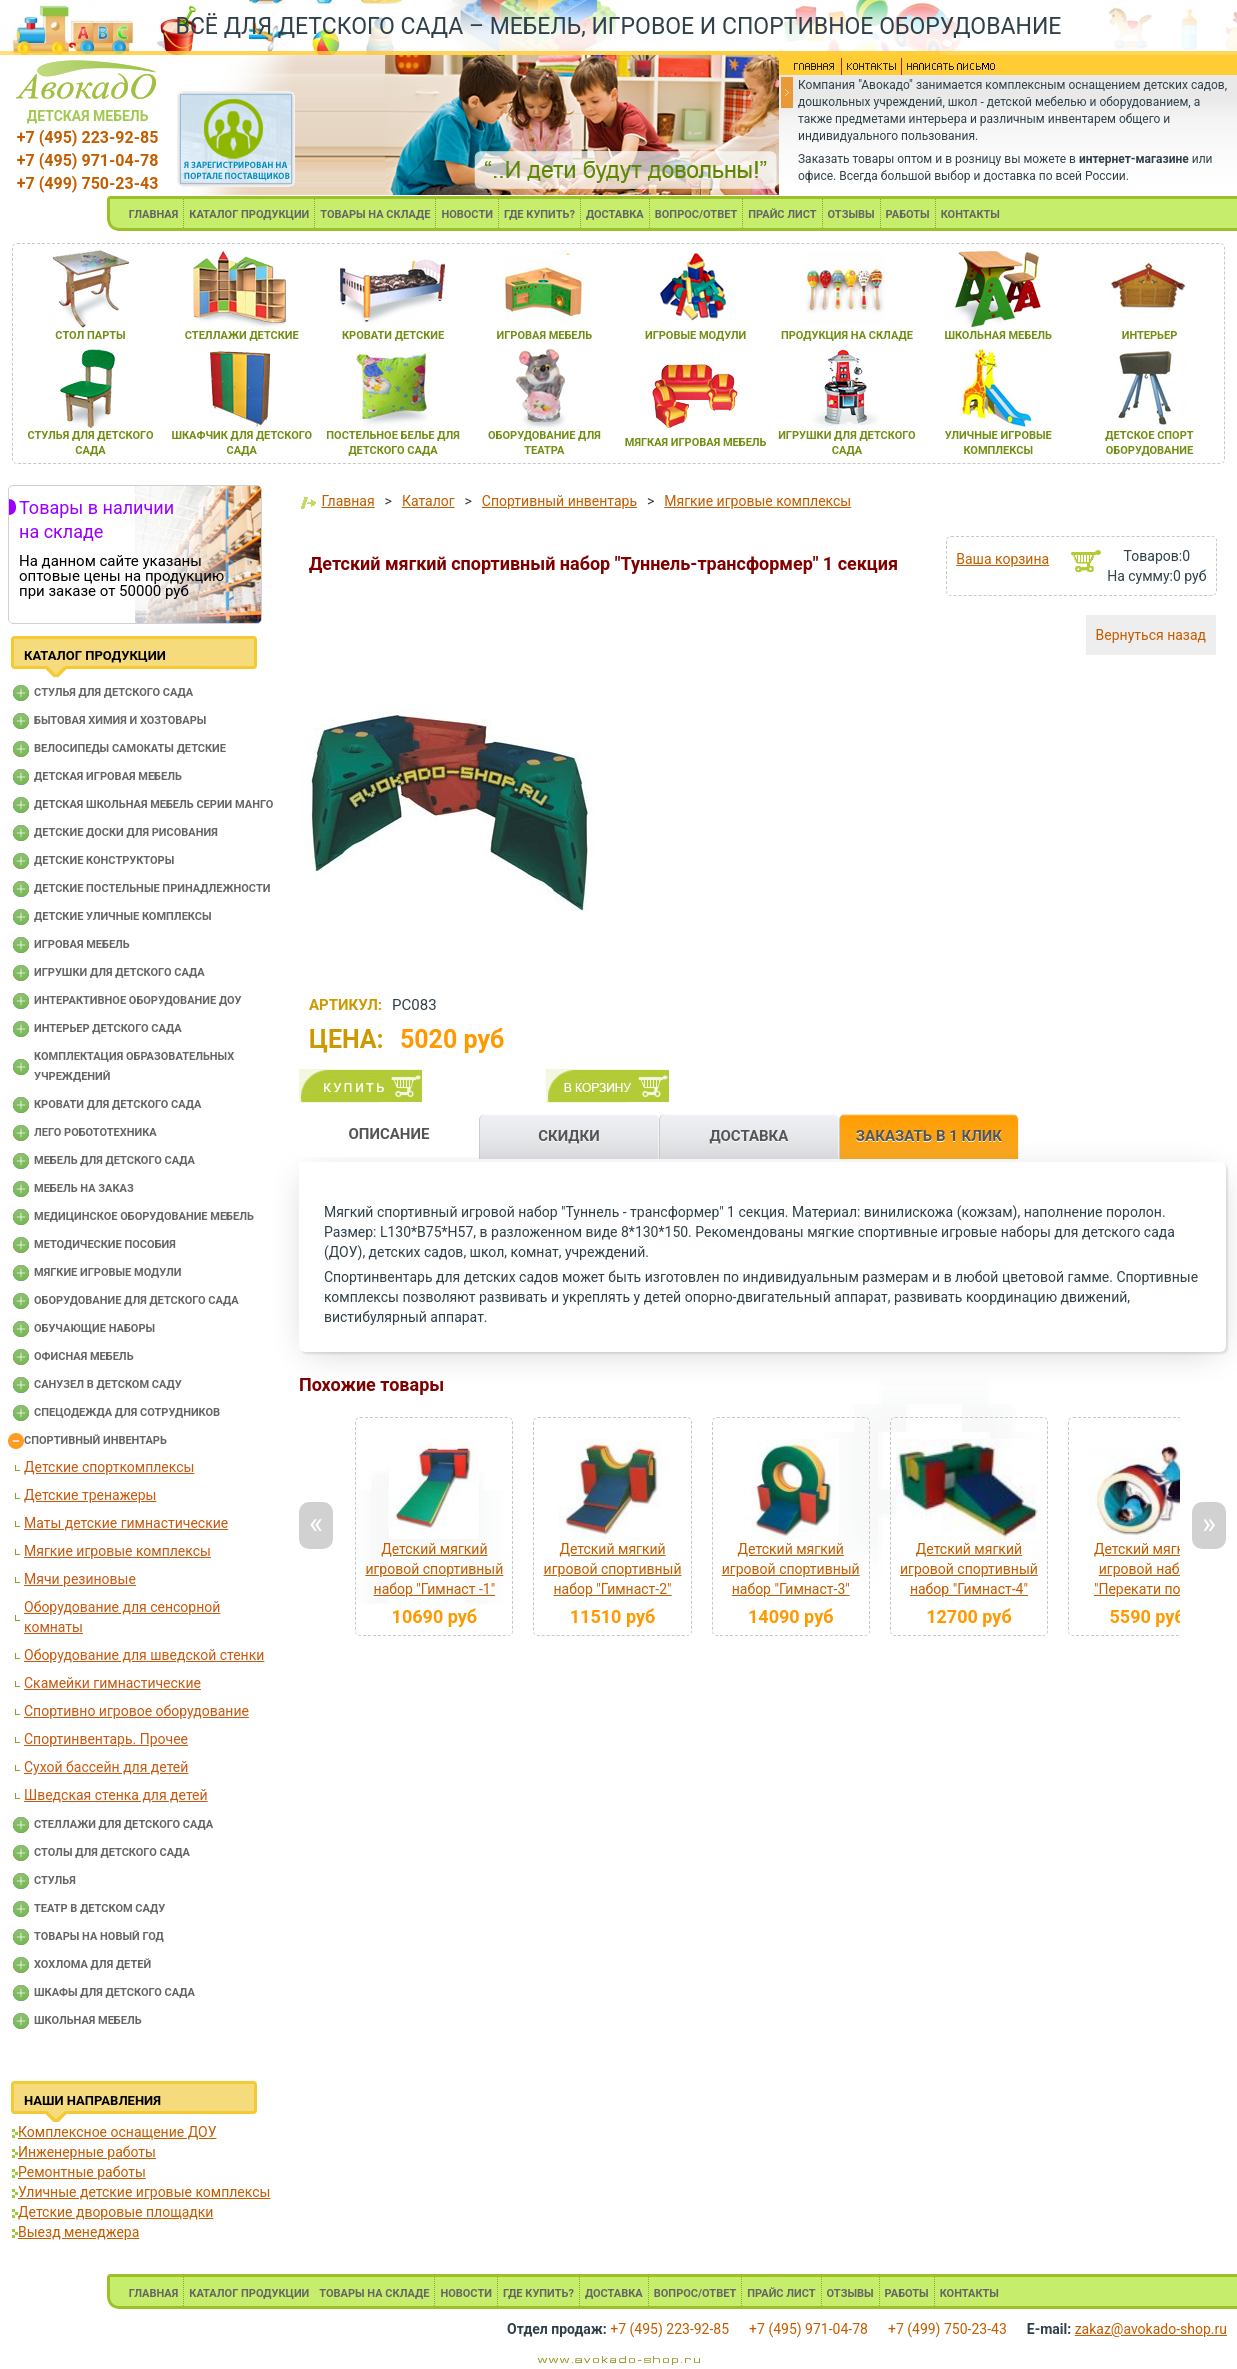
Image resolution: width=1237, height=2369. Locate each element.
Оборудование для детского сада (136, 1300)
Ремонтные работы (82, 2172)
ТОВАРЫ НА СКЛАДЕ (375, 214)
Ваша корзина (1002, 559)
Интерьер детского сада (108, 1028)
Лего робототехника (95, 1132)
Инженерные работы (87, 2152)
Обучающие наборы (94, 1328)
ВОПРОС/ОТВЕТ (696, 214)
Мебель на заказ (84, 1188)
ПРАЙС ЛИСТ (782, 214)
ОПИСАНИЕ (388, 1134)
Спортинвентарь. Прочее (106, 1739)
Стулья (55, 1880)
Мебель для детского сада (114, 1160)
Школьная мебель (88, 2020)
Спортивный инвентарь (95, 1440)
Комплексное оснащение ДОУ (117, 2132)
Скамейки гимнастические (112, 1683)
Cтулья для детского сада (113, 692)
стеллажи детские (242, 335)
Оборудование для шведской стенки (144, 1655)
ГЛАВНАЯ (154, 214)
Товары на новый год (99, 1936)
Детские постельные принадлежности (152, 888)
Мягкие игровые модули (107, 1272)
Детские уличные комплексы (123, 916)
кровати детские (393, 335)
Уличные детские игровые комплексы (144, 2192)
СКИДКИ (569, 1136)
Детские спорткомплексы (109, 1467)
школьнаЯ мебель (998, 335)
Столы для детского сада (112, 1852)
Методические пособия (105, 1244)
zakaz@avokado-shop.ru (1151, 2329)
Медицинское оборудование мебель (144, 1216)
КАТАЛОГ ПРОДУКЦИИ (249, 214)
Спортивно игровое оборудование (136, 1711)
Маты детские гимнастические (126, 1523)
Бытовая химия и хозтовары (120, 720)
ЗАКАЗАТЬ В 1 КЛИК (929, 1136)
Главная (347, 501)
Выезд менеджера (78, 2232)
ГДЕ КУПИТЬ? (539, 214)
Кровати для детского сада (117, 1104)
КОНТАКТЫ (970, 214)
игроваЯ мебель (544, 335)
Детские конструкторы (104, 860)
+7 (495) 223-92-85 (87, 137)
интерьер (1150, 335)
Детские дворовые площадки (115, 2212)
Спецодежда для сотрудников (127, 1412)
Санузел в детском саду (108, 1384)
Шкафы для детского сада (114, 1992)
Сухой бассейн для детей (106, 1767)
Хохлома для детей (92, 1964)
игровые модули (695, 335)
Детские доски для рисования (126, 832)
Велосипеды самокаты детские (130, 748)
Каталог (428, 501)
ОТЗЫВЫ (851, 214)
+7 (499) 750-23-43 (87, 183)
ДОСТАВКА (615, 214)
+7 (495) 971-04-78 (87, 160)
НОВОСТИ (467, 214)
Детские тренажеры (90, 1495)
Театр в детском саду (99, 1908)
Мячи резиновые (80, 1579)
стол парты (90, 335)
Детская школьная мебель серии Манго (153, 804)
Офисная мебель (84, 1356)
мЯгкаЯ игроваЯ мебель (696, 442)
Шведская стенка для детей (116, 1795)
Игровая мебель (82, 944)
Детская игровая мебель (108, 776)
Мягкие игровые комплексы (117, 1551)
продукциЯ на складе (847, 335)
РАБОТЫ (908, 214)
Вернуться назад (1151, 635)
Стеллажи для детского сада (123, 1824)
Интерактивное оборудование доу (138, 1000)
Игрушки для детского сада (119, 972)
